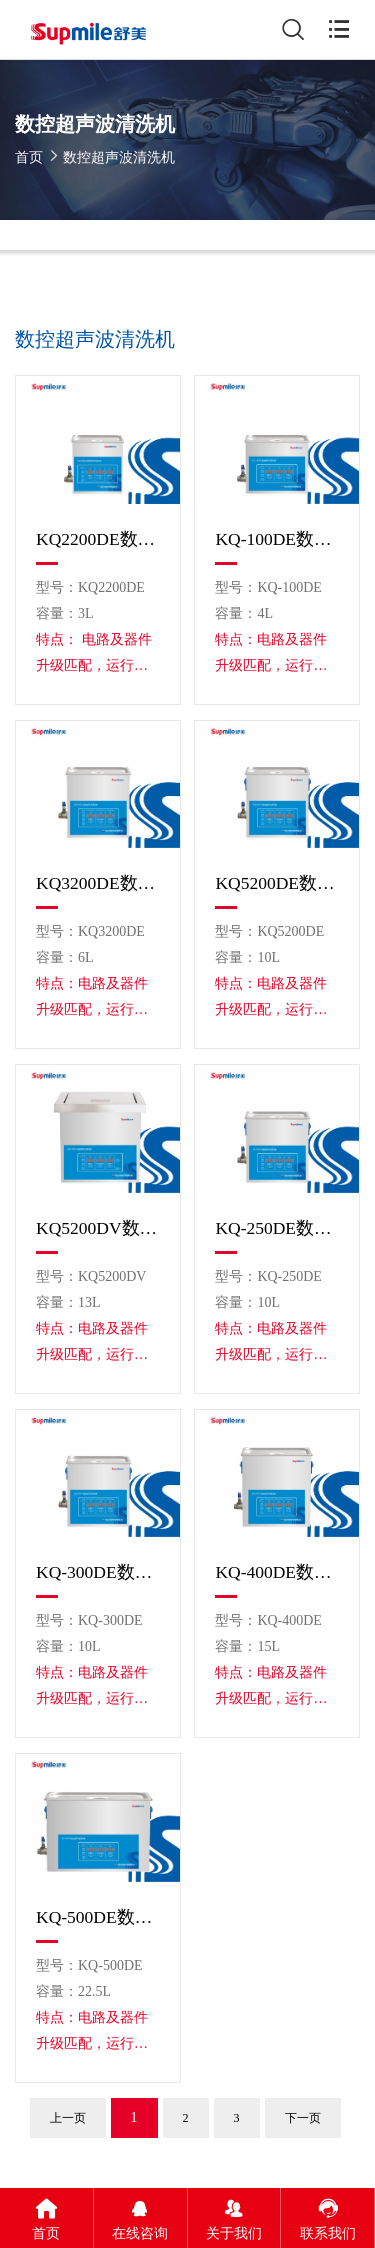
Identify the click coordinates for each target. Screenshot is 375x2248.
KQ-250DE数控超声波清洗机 (277, 1228)
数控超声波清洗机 (119, 157)
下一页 (303, 2118)
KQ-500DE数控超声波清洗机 (98, 1917)
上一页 (68, 2118)
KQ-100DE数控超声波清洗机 (277, 539)
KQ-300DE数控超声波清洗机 (98, 1572)
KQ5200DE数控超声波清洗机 (277, 883)
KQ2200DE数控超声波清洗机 (98, 539)
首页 (29, 157)
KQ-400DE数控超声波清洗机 (277, 1572)
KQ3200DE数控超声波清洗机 (98, 883)
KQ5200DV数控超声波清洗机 (98, 1228)
